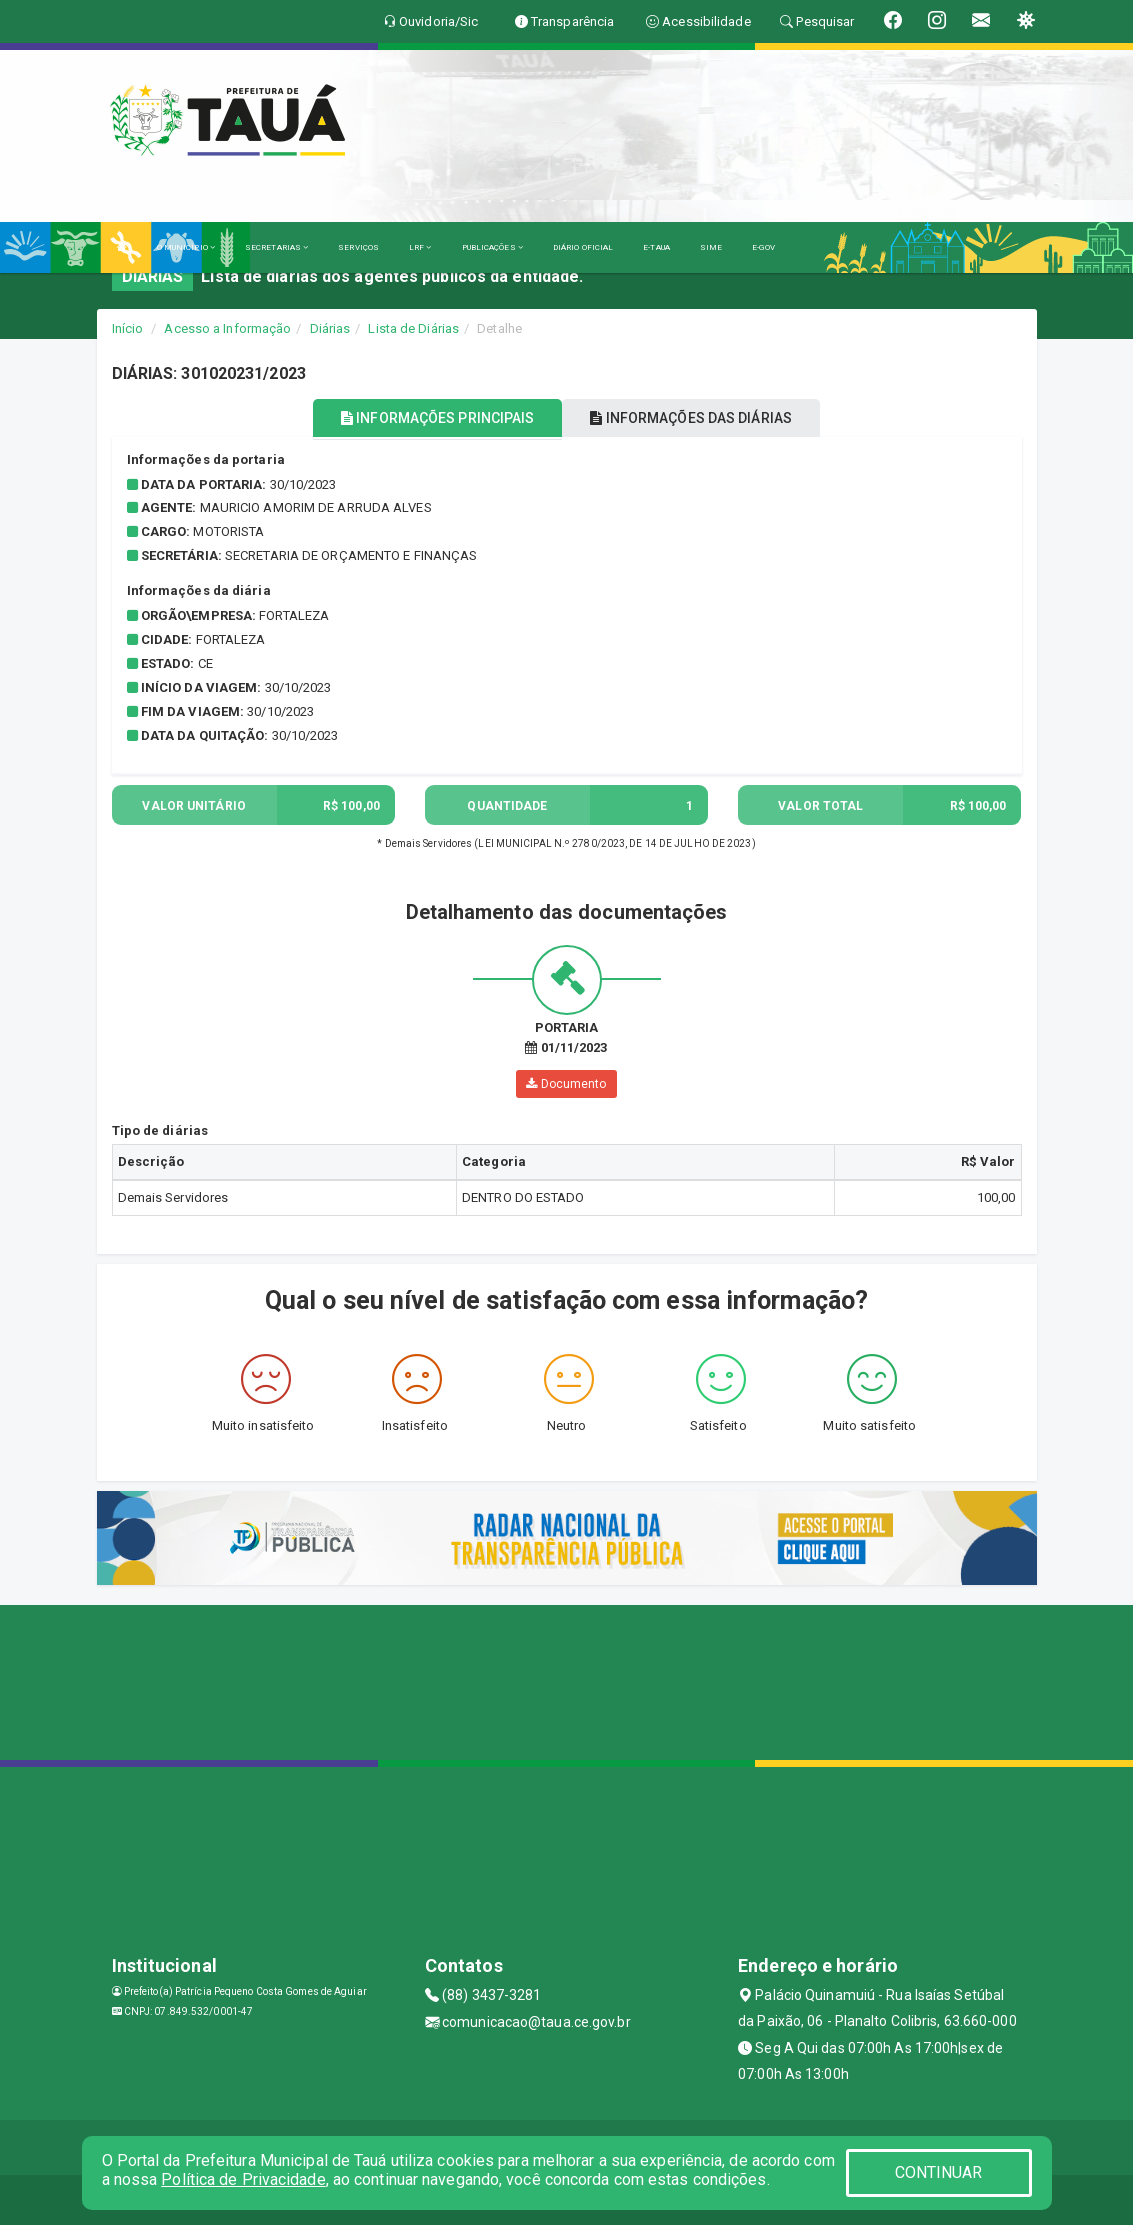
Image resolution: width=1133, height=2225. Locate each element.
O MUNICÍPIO (186, 247)
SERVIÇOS (358, 247)
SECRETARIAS (276, 247)
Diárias (330, 328)
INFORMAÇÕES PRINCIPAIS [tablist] (437, 418)
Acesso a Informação (227, 328)
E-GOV (763, 247)
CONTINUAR (939, 2172)
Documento (566, 1084)
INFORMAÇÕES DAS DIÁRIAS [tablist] (691, 418)
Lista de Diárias (413, 328)
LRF (420, 247)
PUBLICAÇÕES (492, 247)
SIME (711, 247)
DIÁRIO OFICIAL (583, 247)
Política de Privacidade (243, 2179)
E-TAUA (656, 247)
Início (128, 328)
